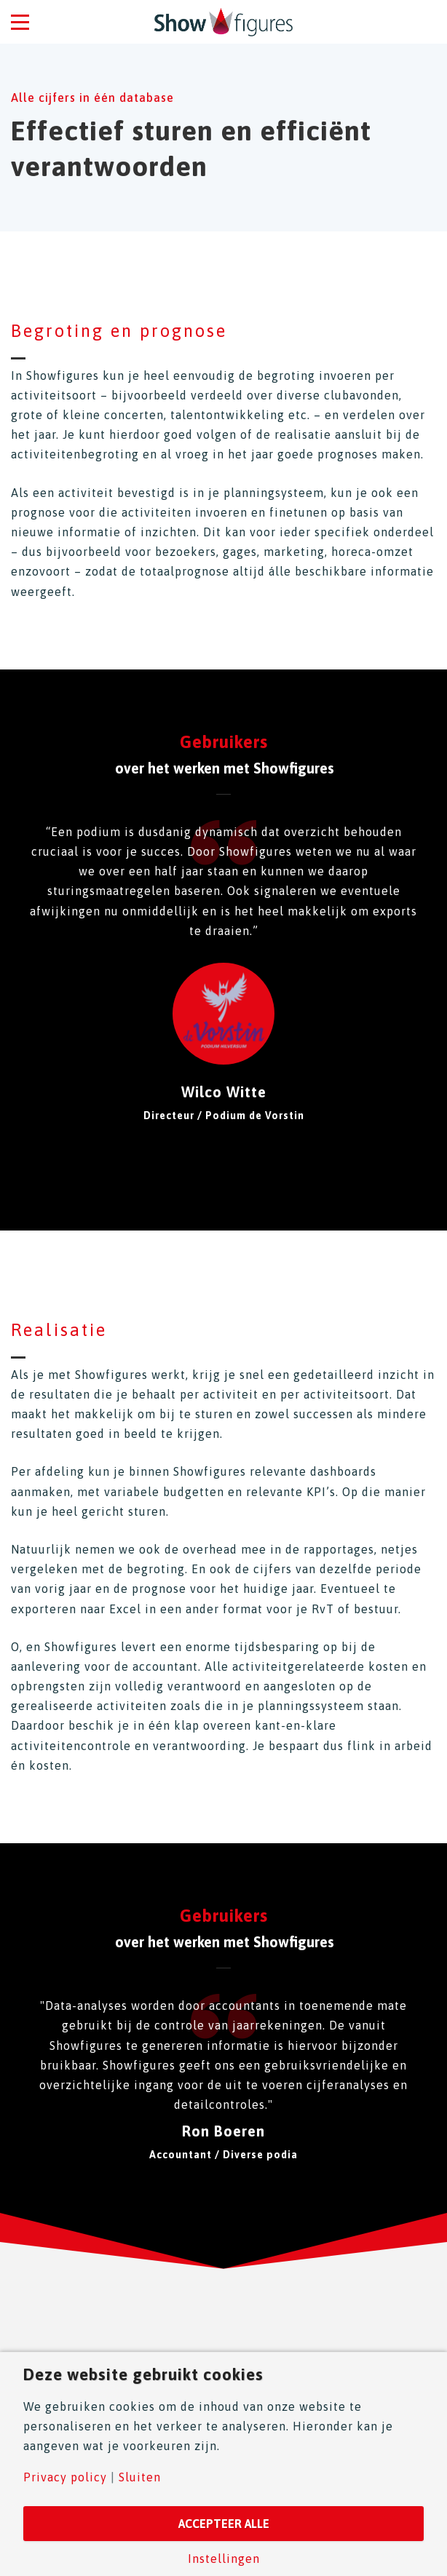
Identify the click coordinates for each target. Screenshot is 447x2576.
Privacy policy (65, 2477)
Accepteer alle (223, 2523)
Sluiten (140, 2477)
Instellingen (224, 2558)
